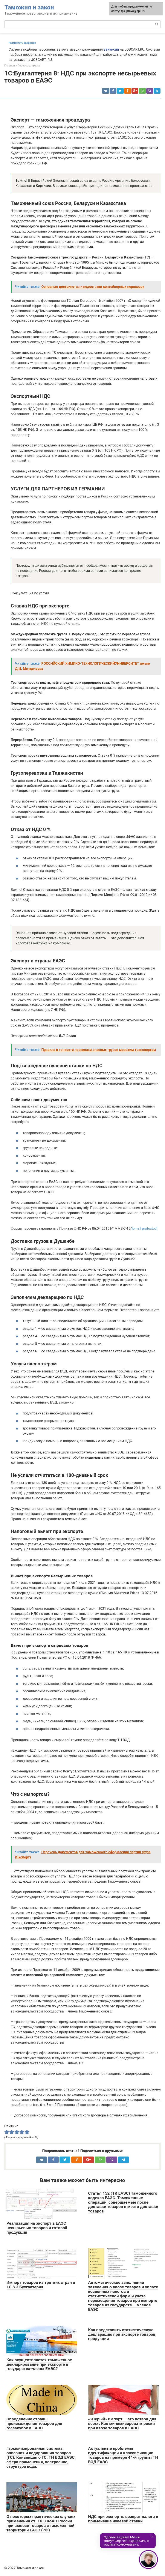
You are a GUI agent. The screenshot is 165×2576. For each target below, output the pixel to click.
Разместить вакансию (22, 42)
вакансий (111, 49)
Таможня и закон (29, 7)
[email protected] (145, 1228)
